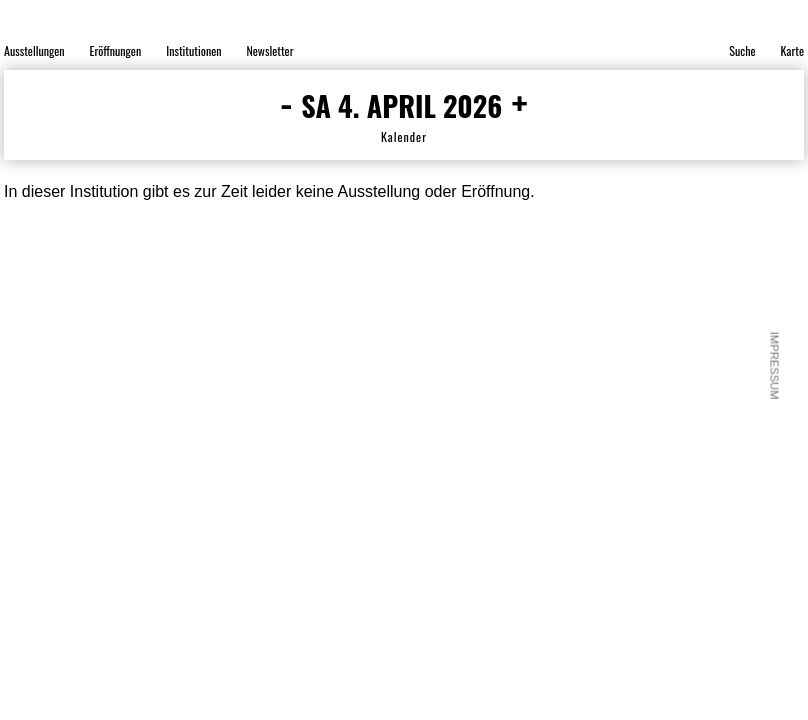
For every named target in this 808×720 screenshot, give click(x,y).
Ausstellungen (34, 50)
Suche (742, 50)
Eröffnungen (116, 50)
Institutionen (193, 50)
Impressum (775, 366)
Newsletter (269, 50)
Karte (792, 50)
